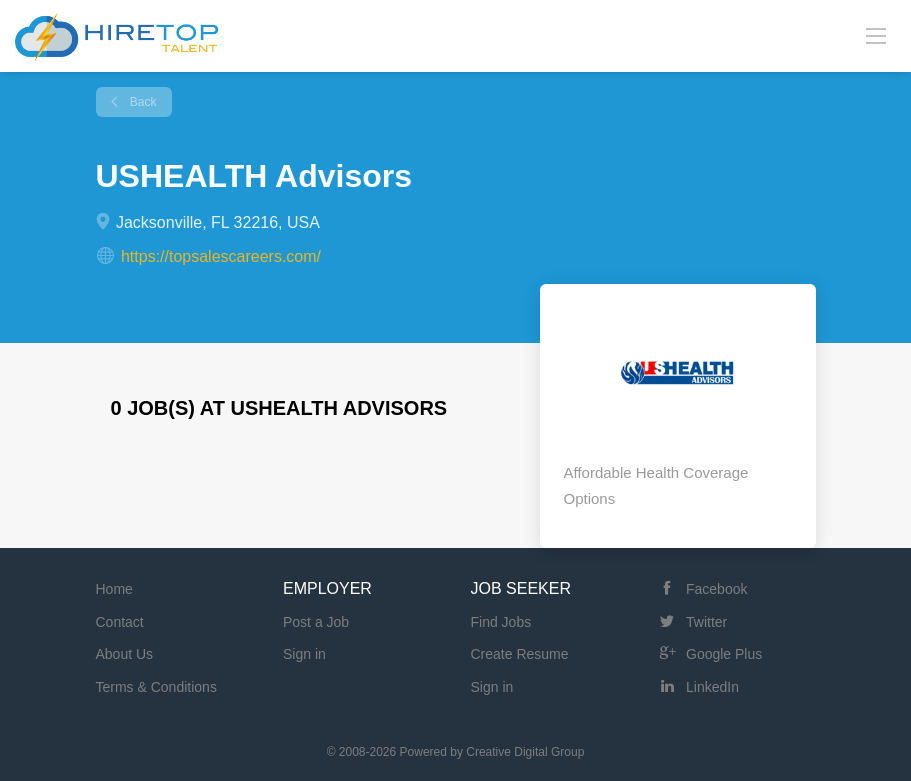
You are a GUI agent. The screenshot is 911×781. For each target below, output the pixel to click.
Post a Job (316, 622)
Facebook (716, 589)
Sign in (304, 654)
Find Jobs (501, 622)
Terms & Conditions (156, 687)
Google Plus (724, 654)
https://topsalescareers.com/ (221, 256)
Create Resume (520, 654)
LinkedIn (712, 687)
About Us (125, 654)
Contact (120, 622)
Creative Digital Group (525, 752)
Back (142, 102)
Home (114, 589)
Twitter (706, 622)
